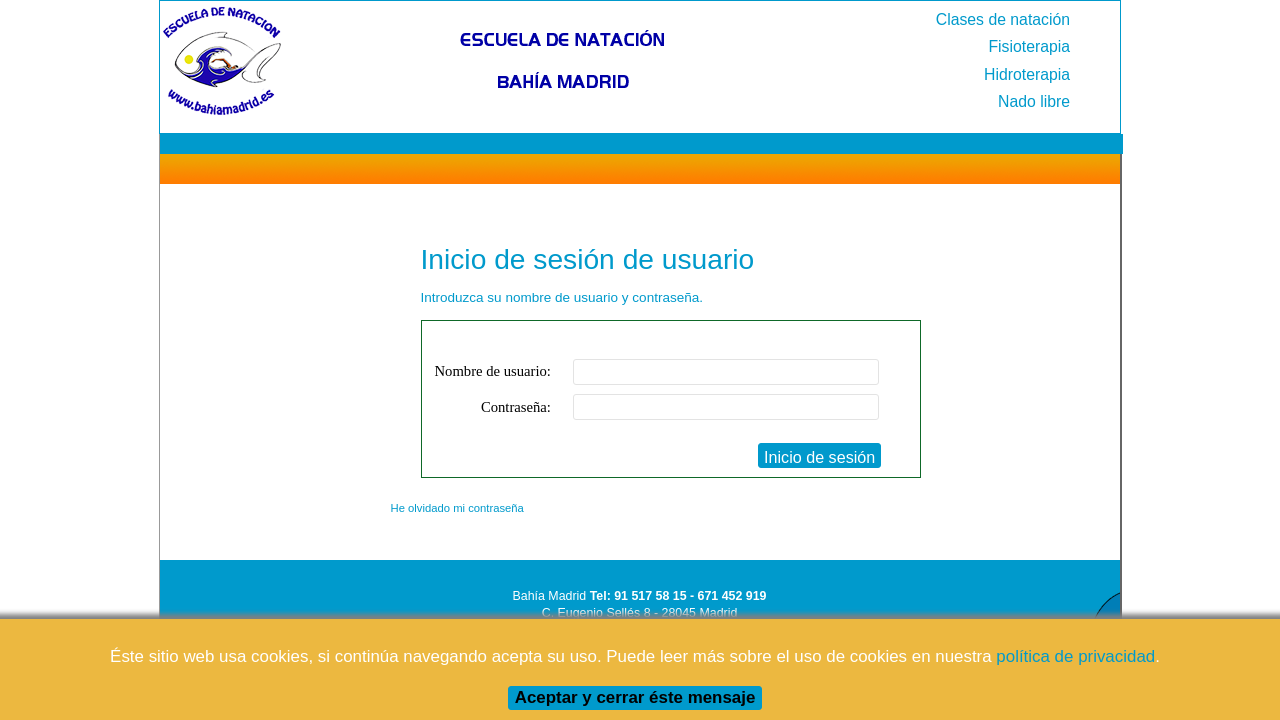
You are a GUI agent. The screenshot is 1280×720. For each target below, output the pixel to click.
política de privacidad (1075, 656)
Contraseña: (516, 407)
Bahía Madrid (550, 596)
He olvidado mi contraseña (457, 508)
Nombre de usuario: (493, 371)
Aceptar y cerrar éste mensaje (635, 697)
